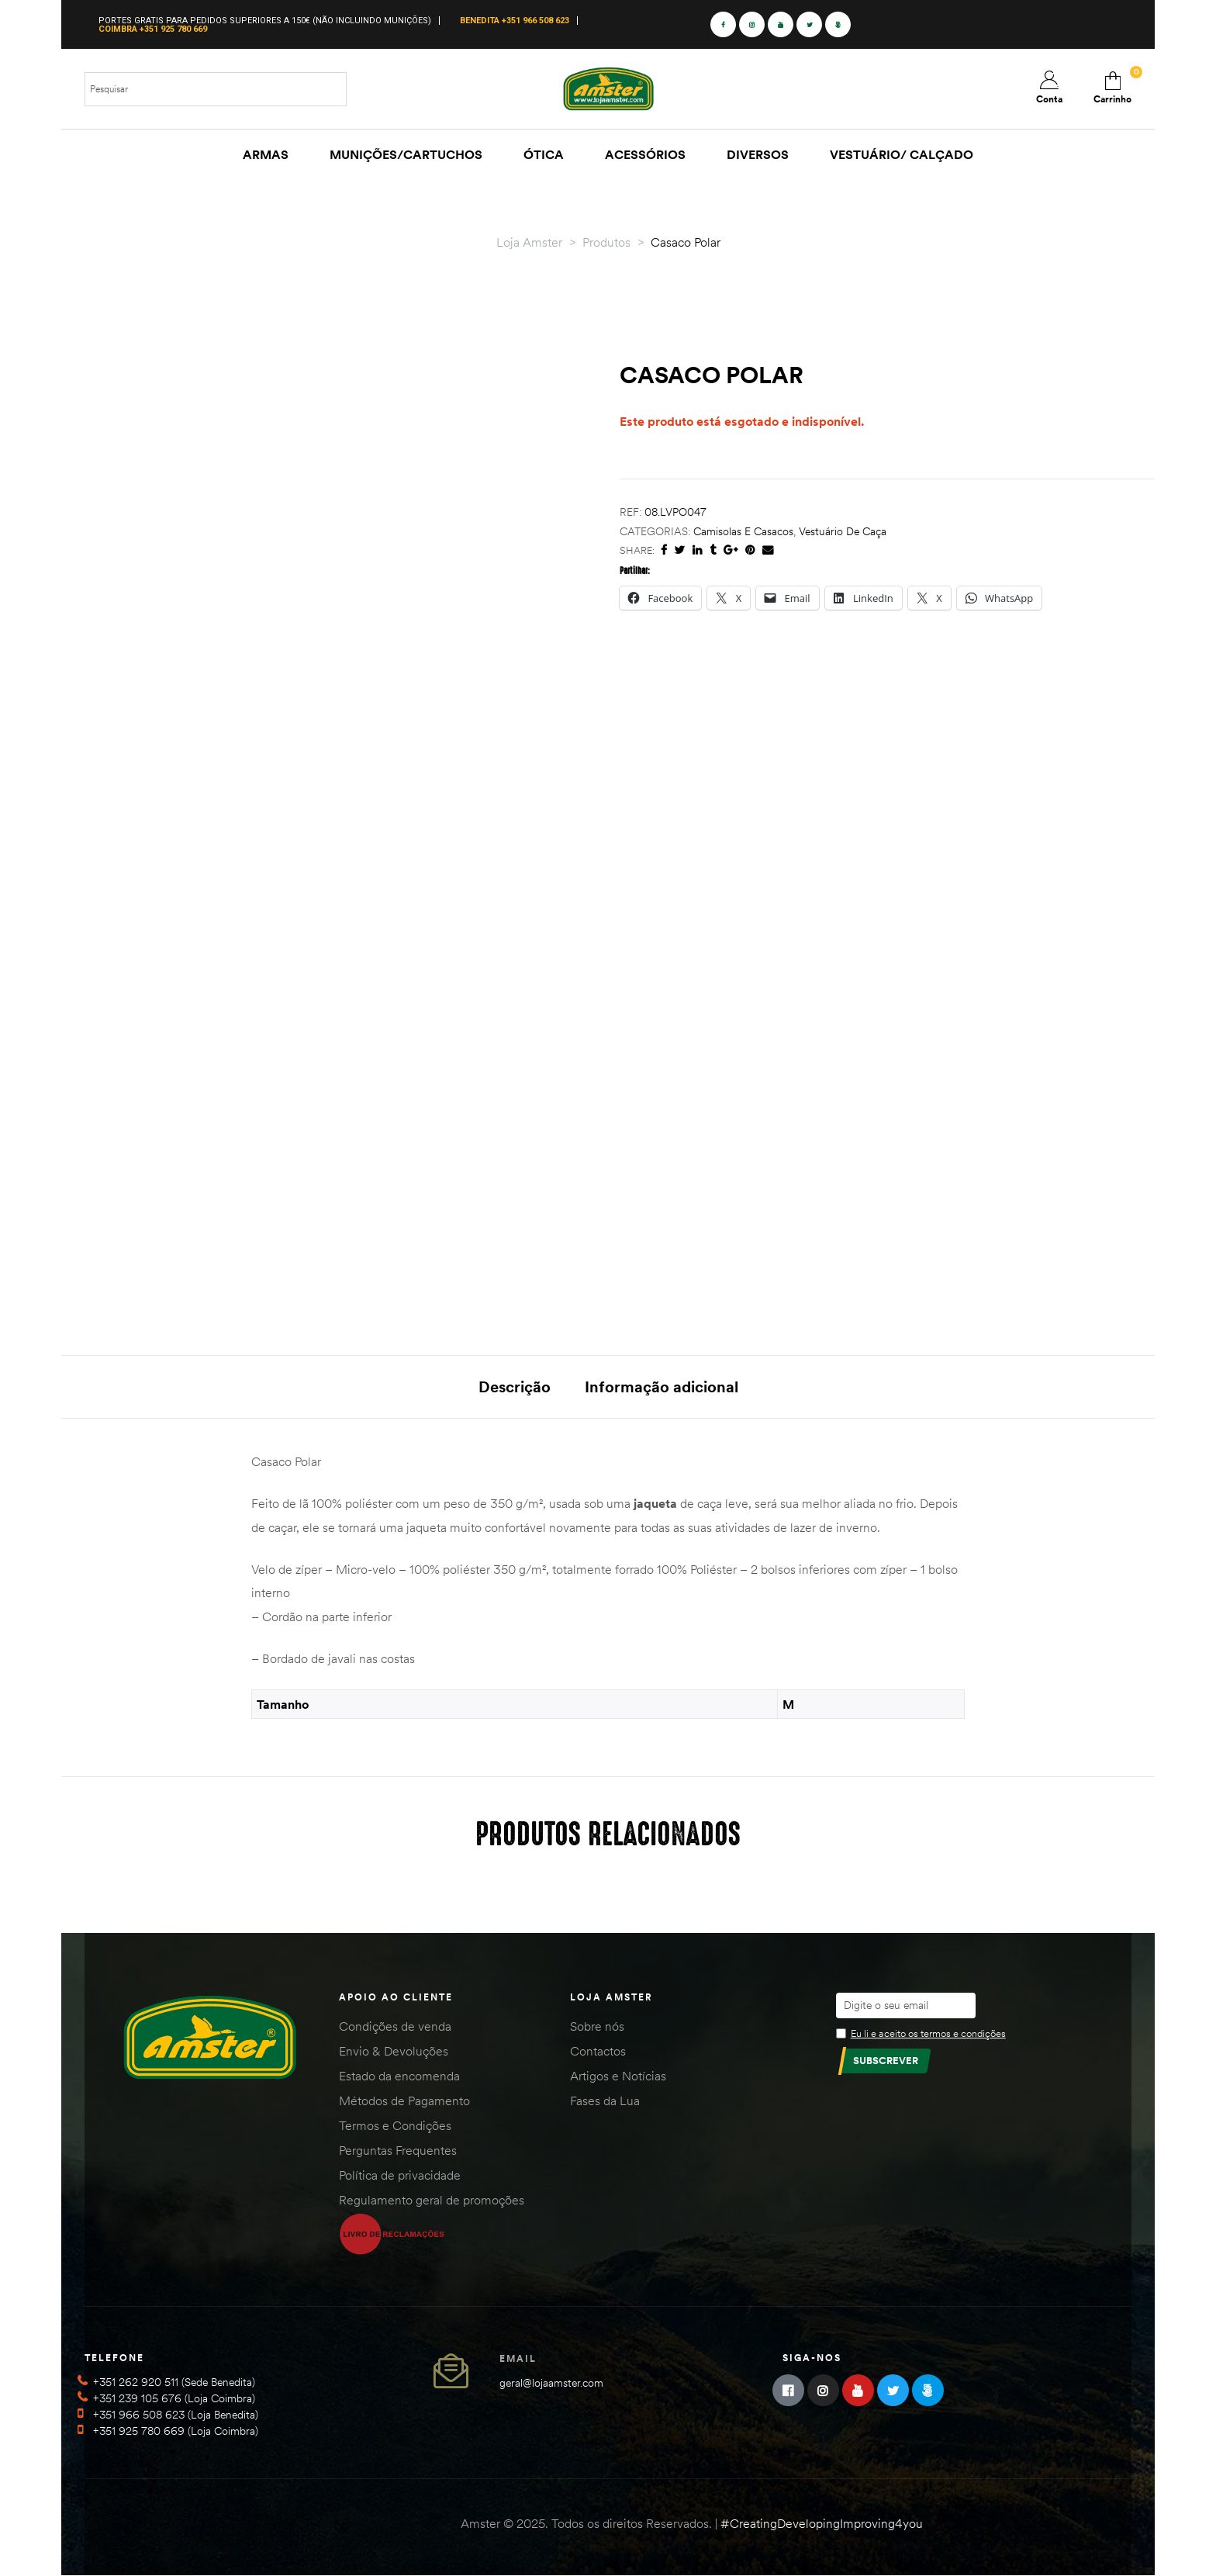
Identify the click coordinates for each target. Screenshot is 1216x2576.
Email (518, 2358)
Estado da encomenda (399, 2075)
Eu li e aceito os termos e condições (928, 2033)
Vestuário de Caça (842, 531)
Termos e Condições (395, 2125)
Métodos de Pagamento (404, 2100)
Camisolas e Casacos (743, 531)
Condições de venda (395, 2026)
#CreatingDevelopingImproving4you (821, 2523)
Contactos (598, 2051)
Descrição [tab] (514, 1386)
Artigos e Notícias (618, 2075)
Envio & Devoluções (393, 2051)
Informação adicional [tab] (661, 1386)
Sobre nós (597, 2026)
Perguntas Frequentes (398, 2150)
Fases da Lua (605, 2100)
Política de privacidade (400, 2175)
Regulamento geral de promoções (431, 2200)
